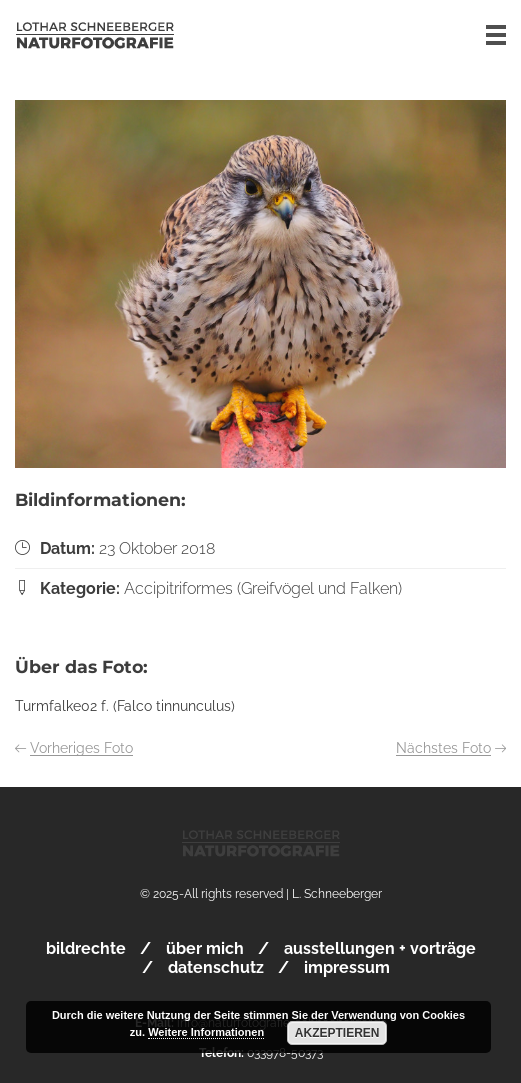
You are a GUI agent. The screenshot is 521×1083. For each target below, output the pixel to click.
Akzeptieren (337, 1033)
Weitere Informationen (206, 1032)
